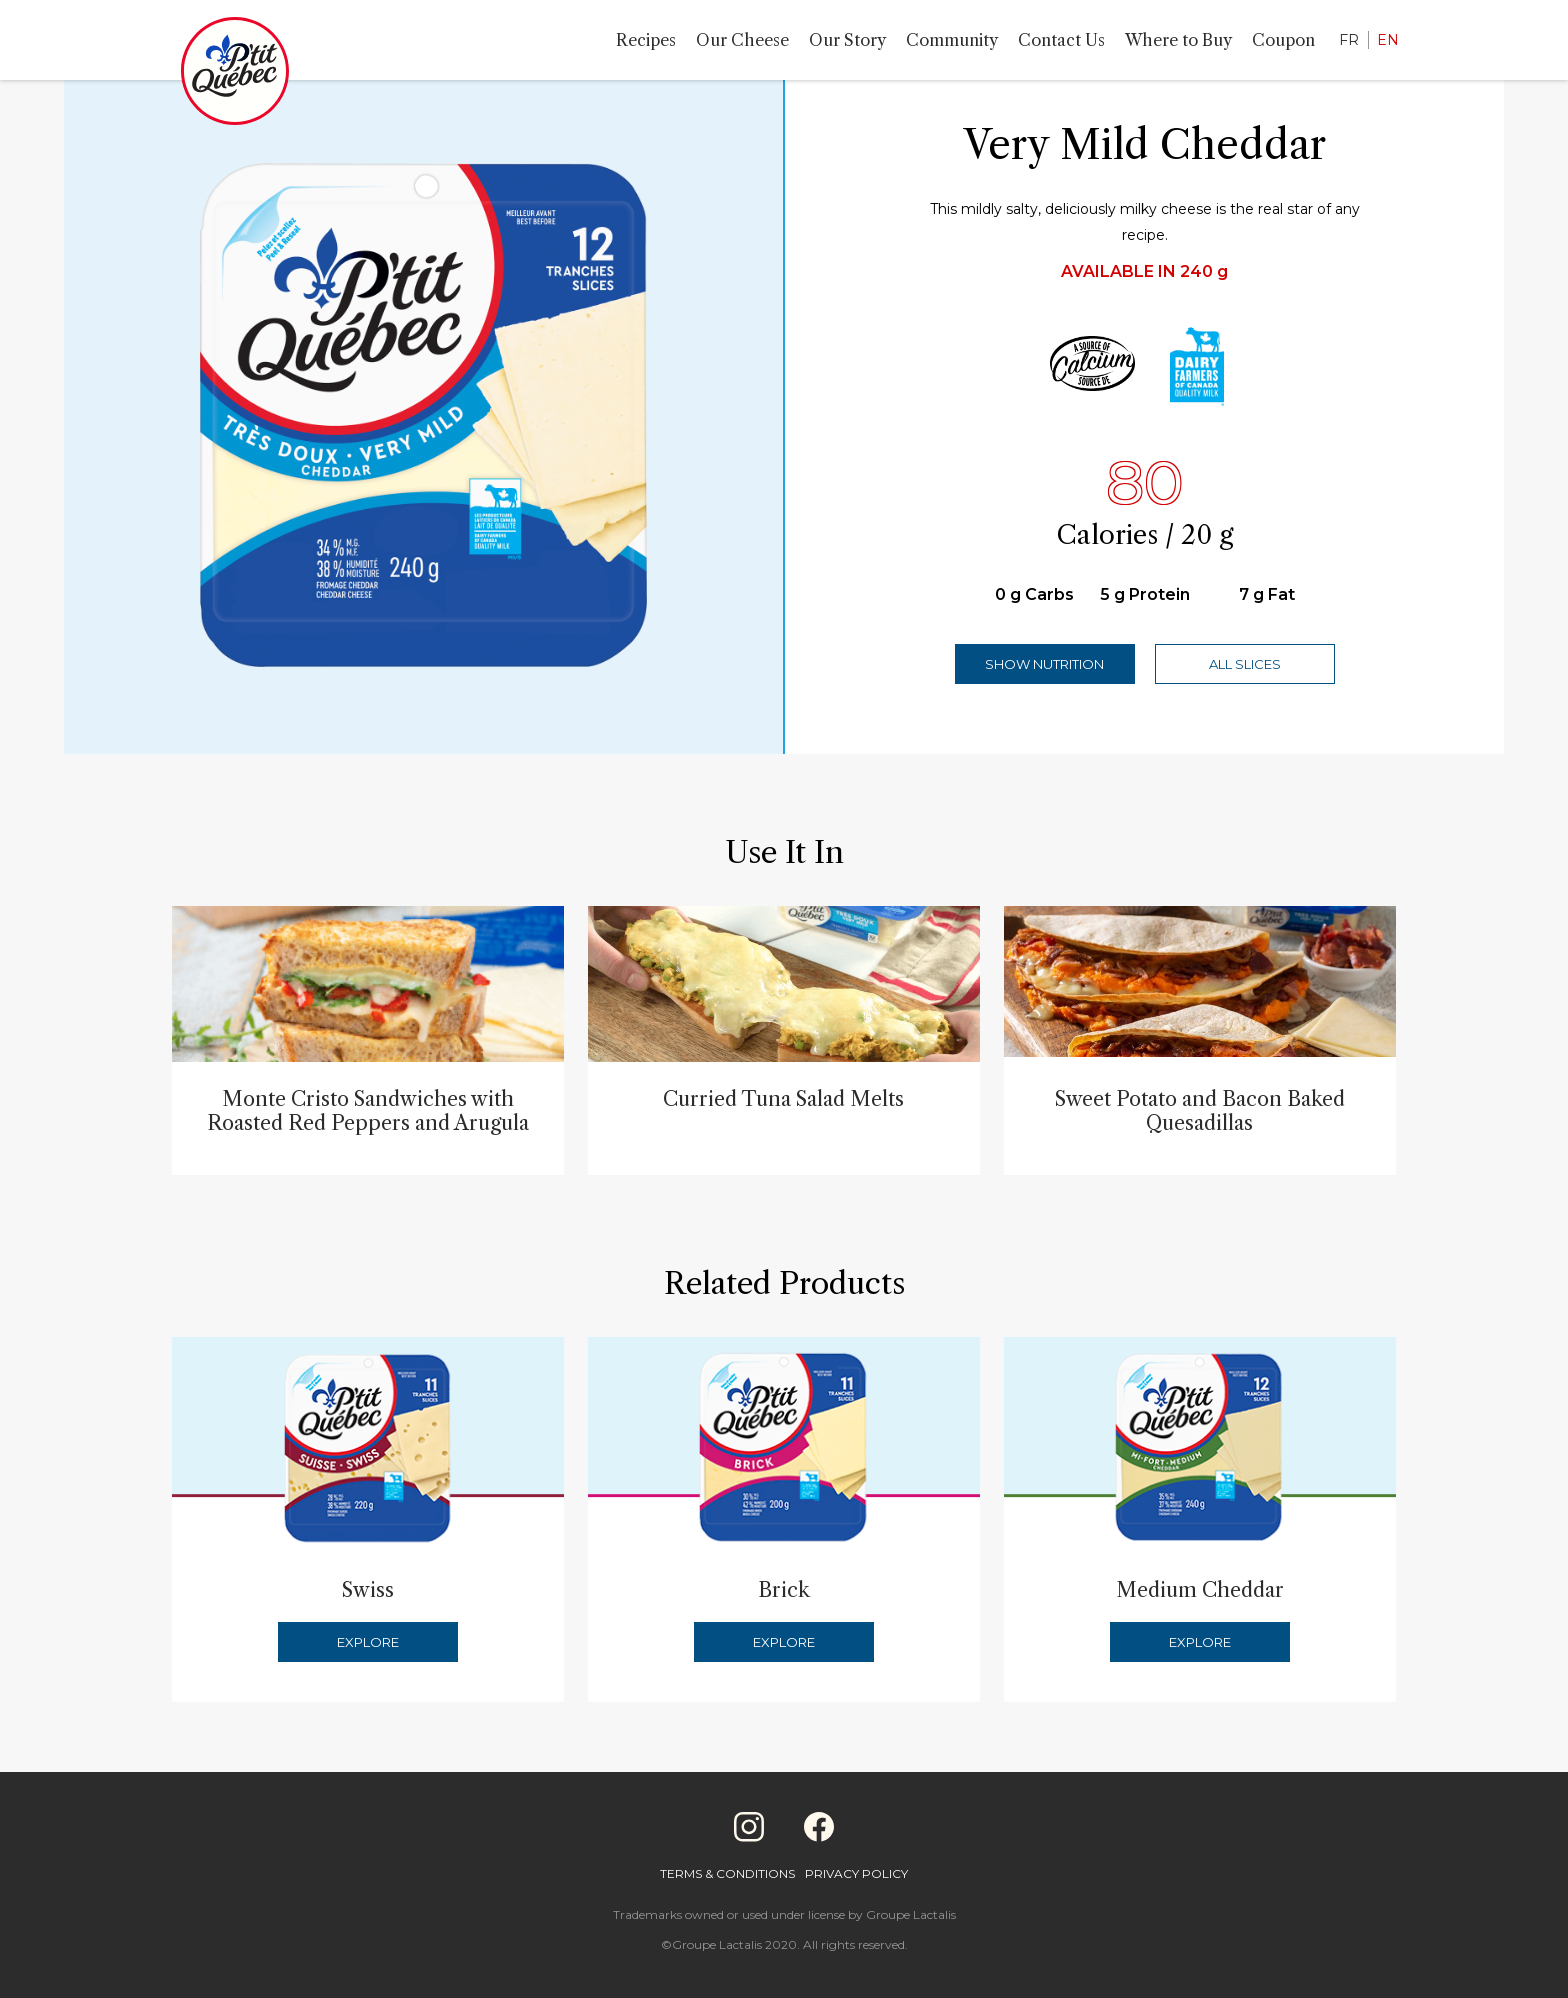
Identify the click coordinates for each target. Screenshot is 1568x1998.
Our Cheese (742, 40)
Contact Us (1061, 40)
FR (1349, 40)
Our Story (847, 40)
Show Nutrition (1044, 664)
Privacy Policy (856, 1873)
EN (1388, 40)
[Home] (235, 75)
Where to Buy (1178, 40)
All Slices (1245, 664)
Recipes (646, 40)
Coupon (1283, 40)
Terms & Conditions (727, 1873)
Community (952, 40)
